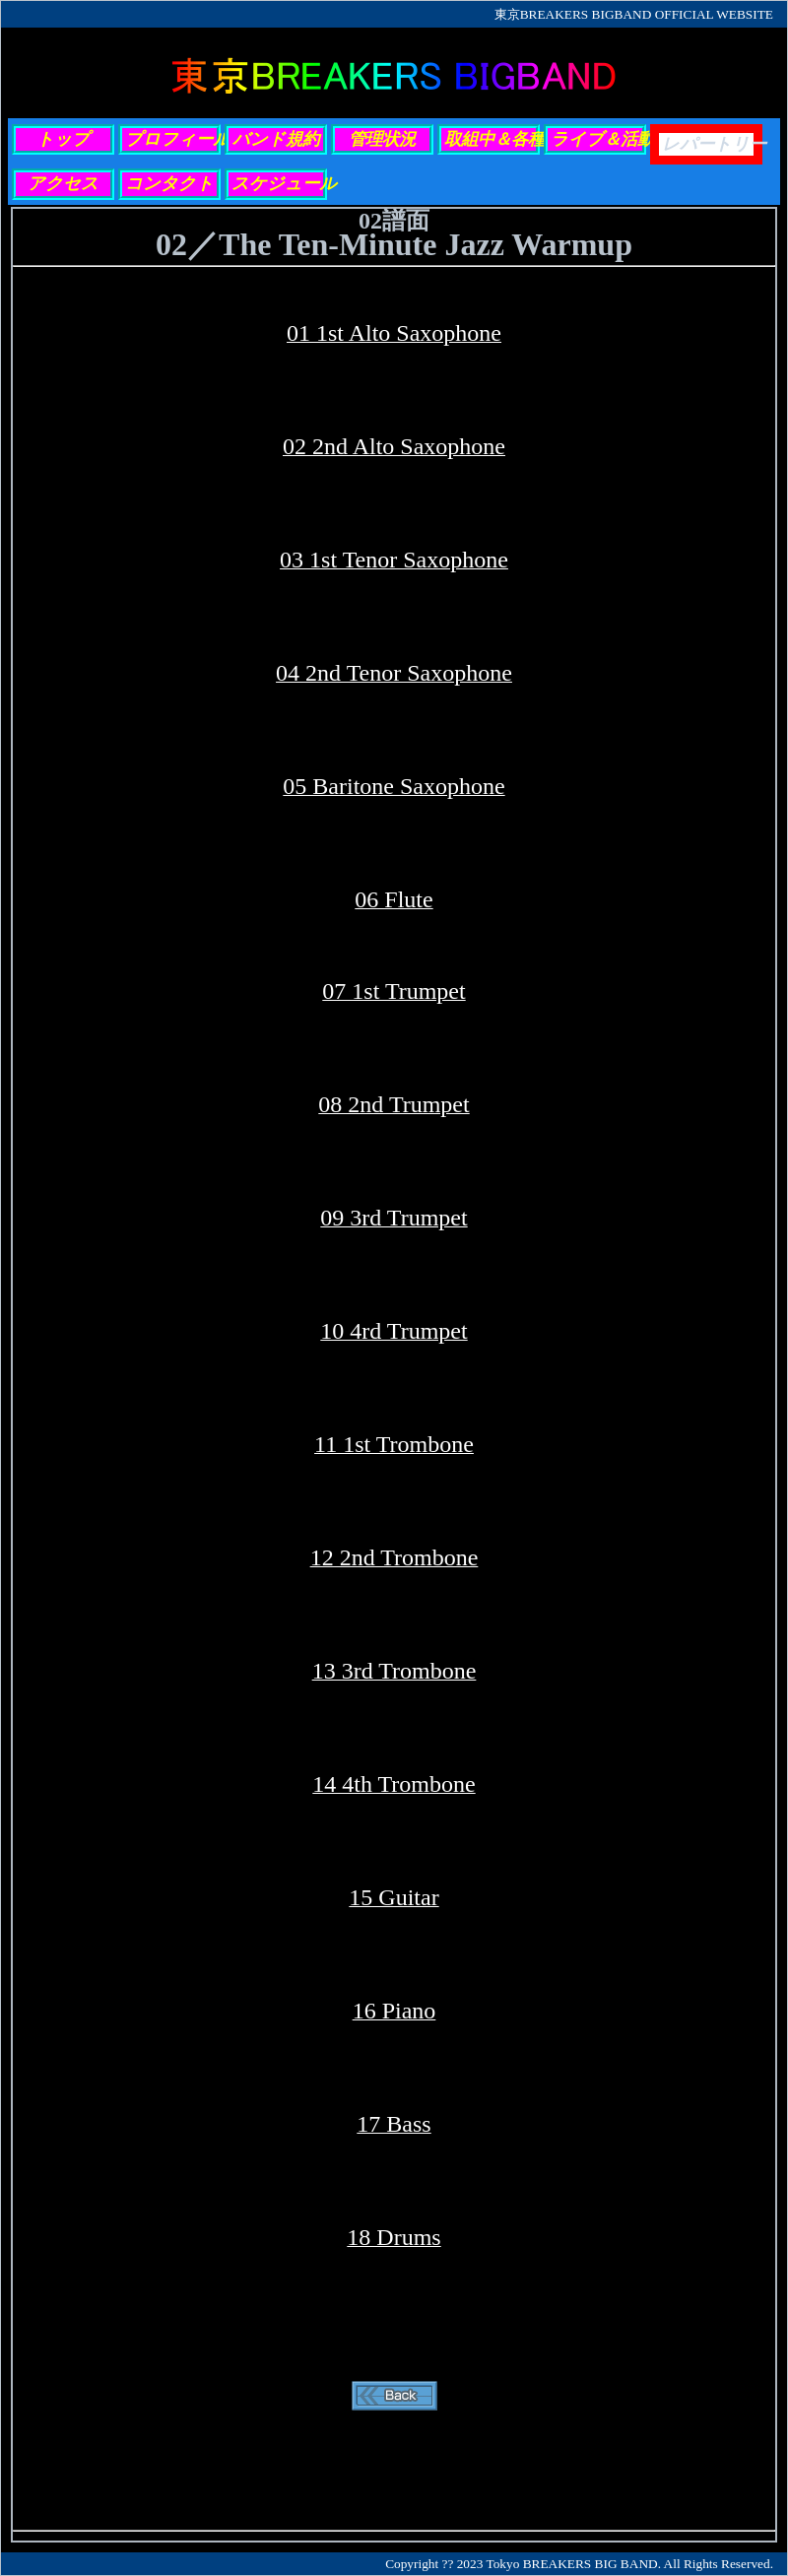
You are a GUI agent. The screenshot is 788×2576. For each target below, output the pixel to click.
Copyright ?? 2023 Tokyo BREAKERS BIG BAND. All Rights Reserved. (579, 2563)
